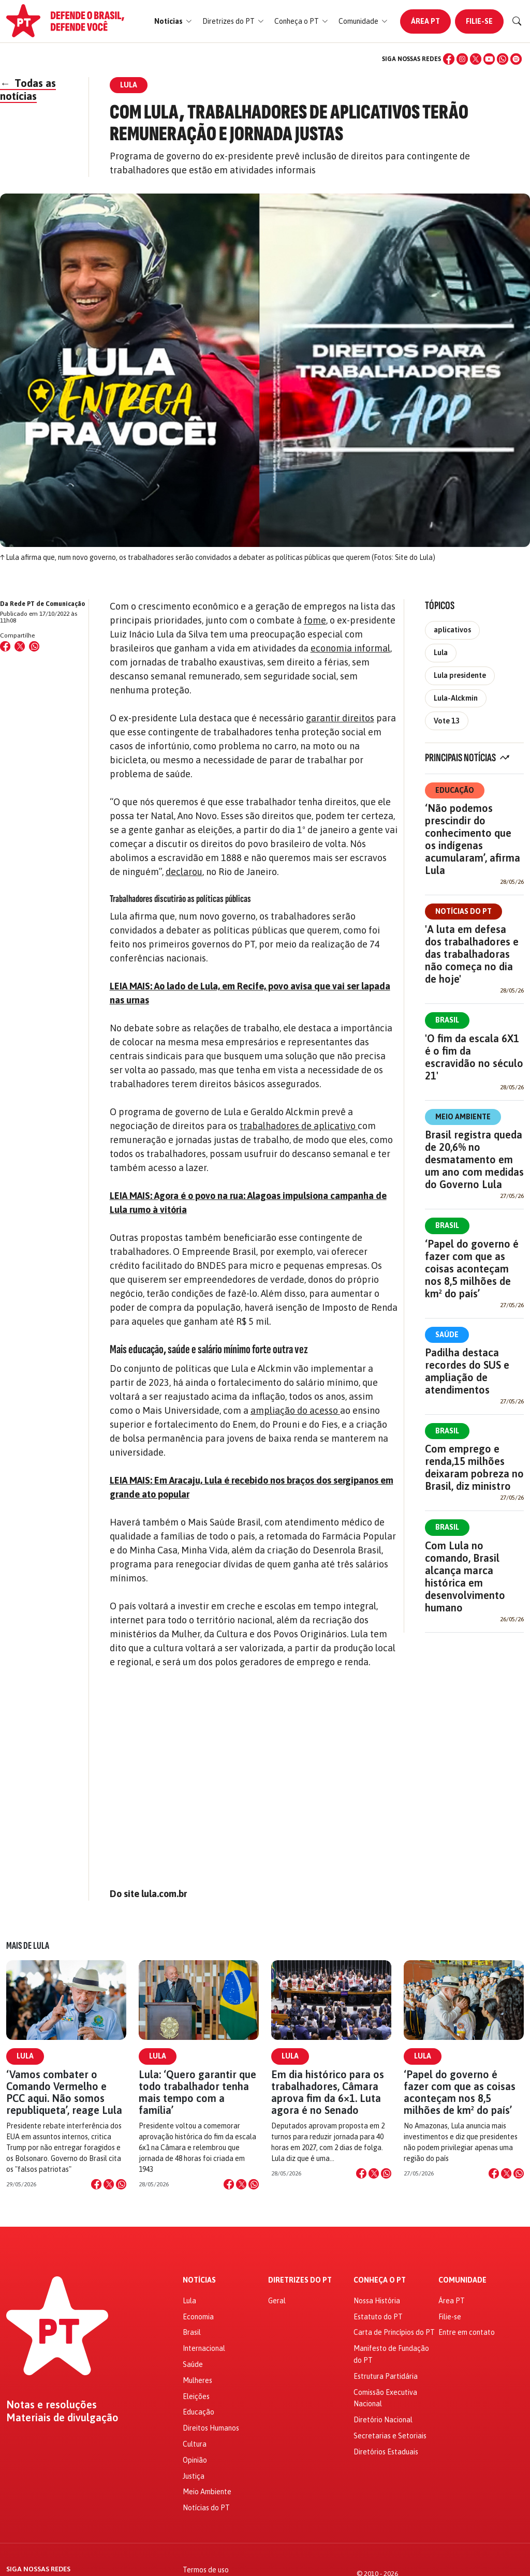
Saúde (447, 1334)
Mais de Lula (27, 1946)
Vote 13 (447, 721)
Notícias (199, 2280)
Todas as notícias (28, 89)
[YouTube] (489, 59)
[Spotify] (516, 59)
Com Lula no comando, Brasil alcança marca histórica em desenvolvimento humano (465, 1576)
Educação (454, 790)
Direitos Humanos (211, 2428)
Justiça (193, 2476)
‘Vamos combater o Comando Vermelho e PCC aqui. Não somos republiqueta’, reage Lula (64, 2092)
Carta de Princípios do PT (394, 2332)
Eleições (196, 2396)
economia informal (350, 648)
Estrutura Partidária (386, 2376)
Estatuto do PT (378, 2317)
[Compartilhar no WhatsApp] (34, 646)
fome (315, 620)
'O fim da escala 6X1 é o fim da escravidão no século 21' (474, 1057)
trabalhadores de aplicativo (299, 1125)
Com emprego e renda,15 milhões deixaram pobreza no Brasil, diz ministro (474, 1467)
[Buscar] (517, 21)
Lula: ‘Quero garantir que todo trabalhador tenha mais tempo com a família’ (197, 2092)
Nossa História (377, 2301)
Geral (277, 2301)
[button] (173, 21)
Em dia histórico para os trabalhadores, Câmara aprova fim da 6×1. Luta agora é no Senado (327, 2092)
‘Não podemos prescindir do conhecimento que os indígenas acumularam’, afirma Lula (472, 839)
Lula (441, 652)
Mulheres (197, 2380)
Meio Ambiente (463, 1117)
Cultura (195, 2444)
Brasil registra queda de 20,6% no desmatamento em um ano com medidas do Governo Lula (474, 1159)
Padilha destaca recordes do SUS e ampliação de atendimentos (467, 1371)
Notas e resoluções (51, 2404)
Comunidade (462, 2280)
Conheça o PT (380, 2280)
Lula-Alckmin (456, 698)
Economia (198, 2317)
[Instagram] (462, 59)
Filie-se (479, 21)
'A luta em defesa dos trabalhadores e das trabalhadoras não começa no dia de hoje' (472, 954)
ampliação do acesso (295, 1410)
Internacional (204, 2348)
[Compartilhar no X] (109, 2184)
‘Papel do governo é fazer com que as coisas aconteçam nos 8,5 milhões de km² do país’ (472, 1268)
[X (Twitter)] (475, 59)
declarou (184, 871)
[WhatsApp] (502, 59)
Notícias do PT (463, 911)
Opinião (195, 2460)
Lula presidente (460, 675)
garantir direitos (340, 718)
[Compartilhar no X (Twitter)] (19, 646)
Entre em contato (466, 2332)
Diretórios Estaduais (386, 2452)
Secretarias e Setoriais (390, 2436)
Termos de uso (206, 2570)
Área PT (425, 21)
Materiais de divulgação (62, 2417)
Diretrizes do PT (300, 2280)
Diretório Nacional (383, 2420)
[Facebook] (448, 59)
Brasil (447, 1020)
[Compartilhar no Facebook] (5, 646)
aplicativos (452, 630)
